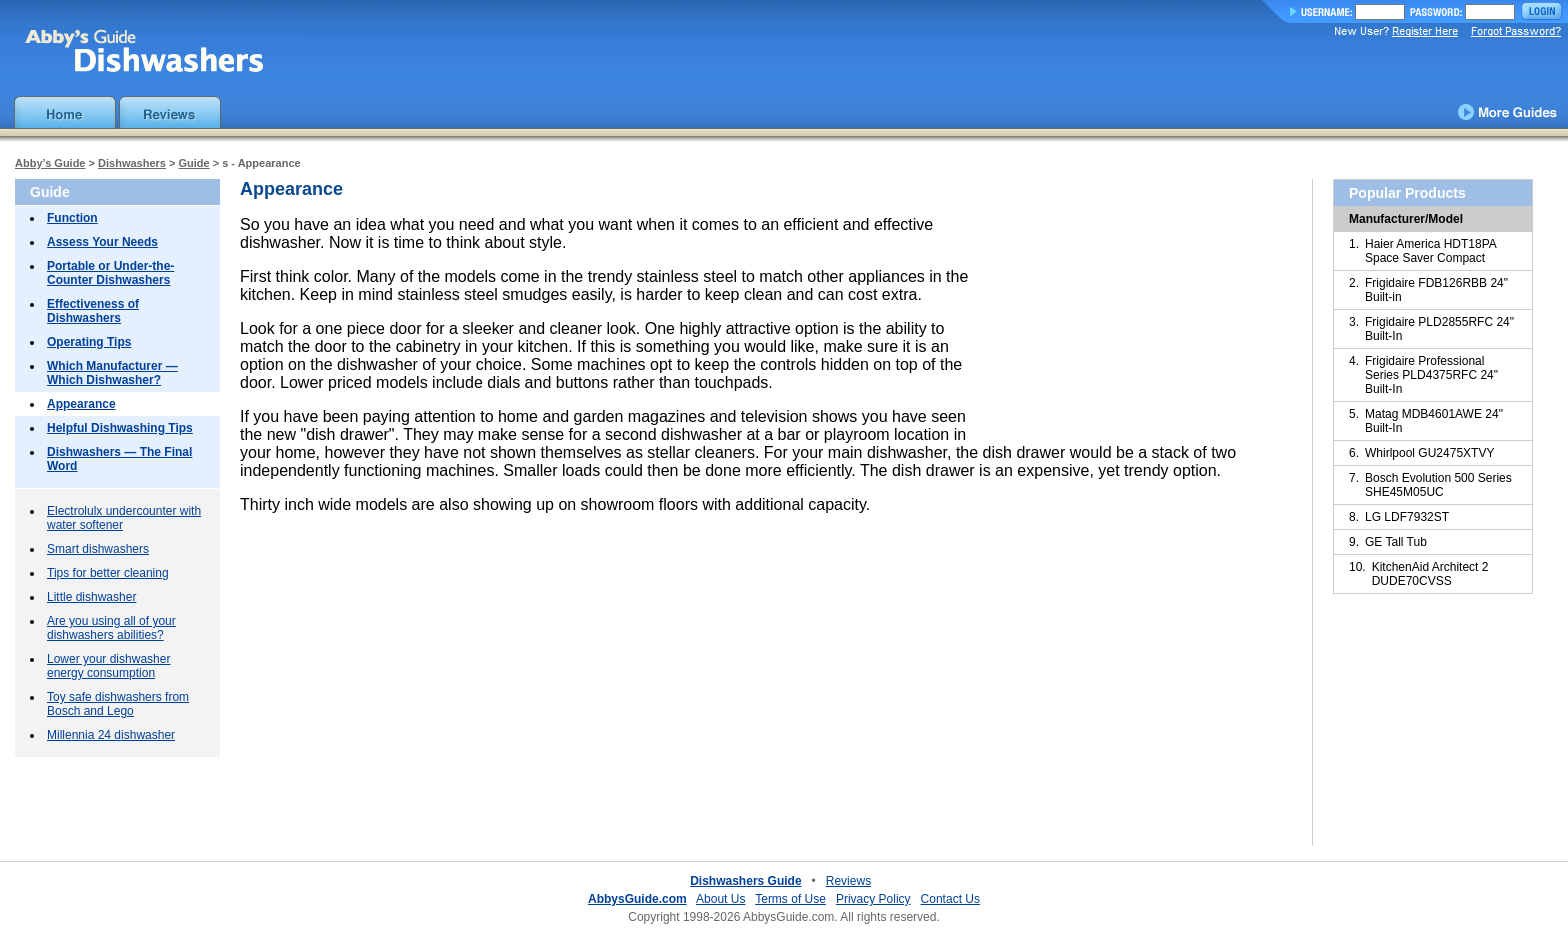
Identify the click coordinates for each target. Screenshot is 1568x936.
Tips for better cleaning (108, 573)
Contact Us (950, 899)
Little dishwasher (91, 597)
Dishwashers (132, 163)
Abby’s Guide (50, 163)
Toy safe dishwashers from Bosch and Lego (118, 704)
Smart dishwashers (98, 549)
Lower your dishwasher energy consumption (108, 666)
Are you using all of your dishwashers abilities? (111, 628)
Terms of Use (790, 899)
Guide (193, 163)
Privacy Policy (873, 899)
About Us (720, 899)
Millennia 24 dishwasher (111, 735)
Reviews (848, 881)
